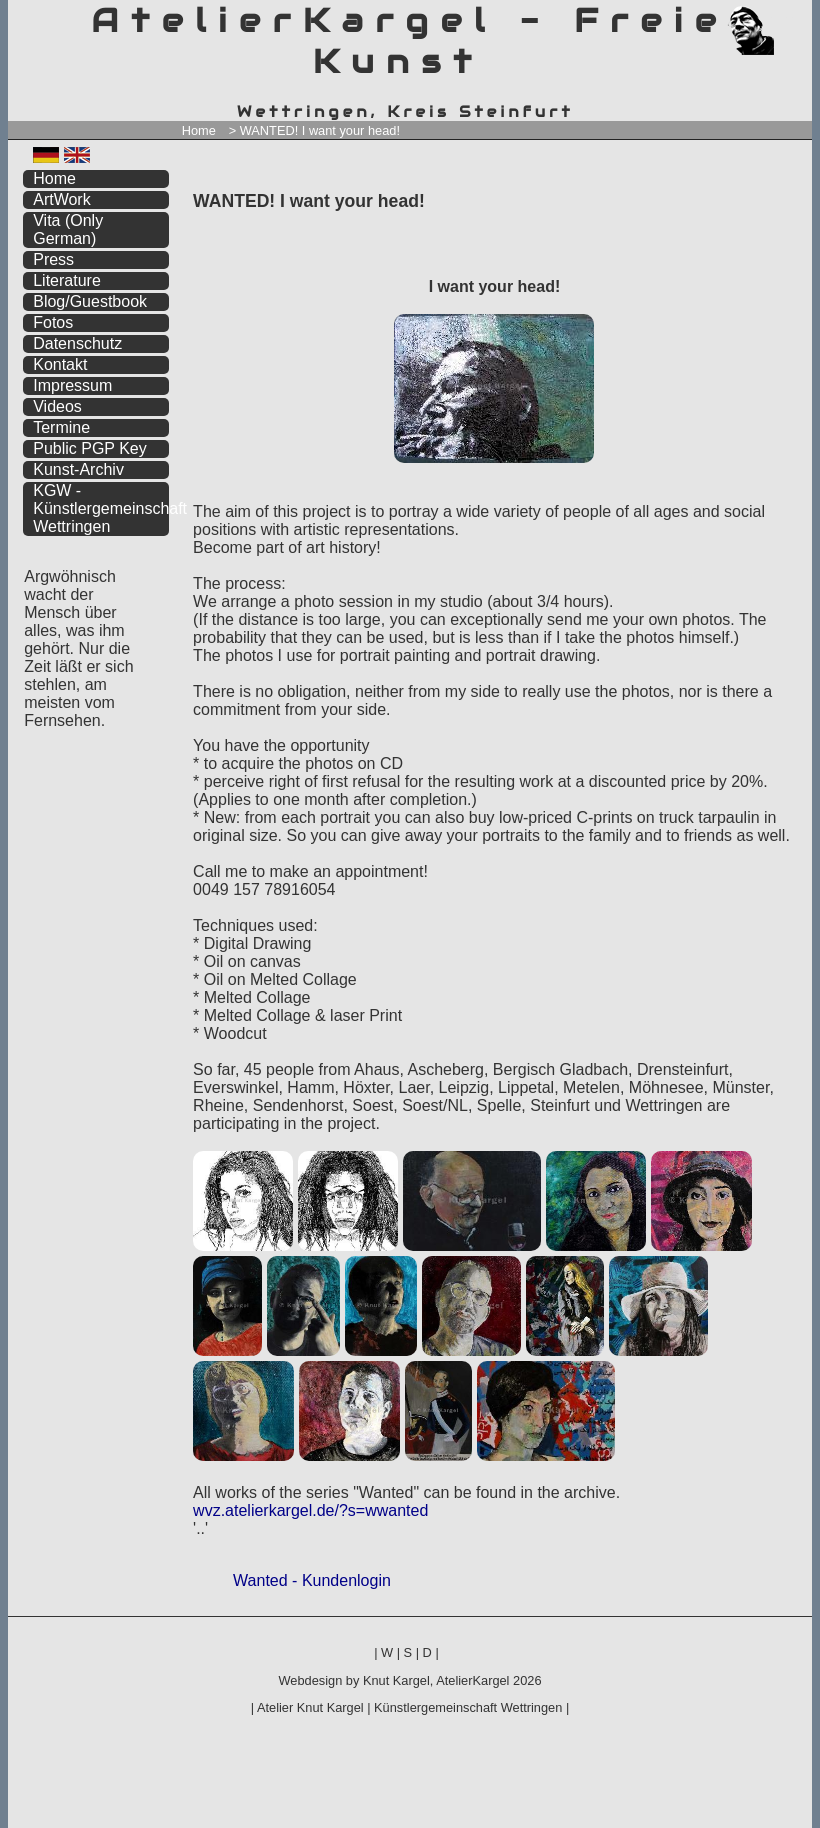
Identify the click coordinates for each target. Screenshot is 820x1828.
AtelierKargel (472, 1680)
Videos (57, 406)
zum (797, 17)
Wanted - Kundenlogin (312, 1580)
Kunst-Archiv (78, 469)
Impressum (72, 385)
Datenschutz (77, 343)
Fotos (53, 322)
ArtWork (61, 199)
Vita (68, 229)
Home (199, 130)
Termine (61, 427)
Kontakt (60, 364)
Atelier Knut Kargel (310, 1707)
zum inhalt (784, 17)
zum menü (773, 17)
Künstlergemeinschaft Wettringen (468, 1707)
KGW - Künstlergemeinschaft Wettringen (101, 508)
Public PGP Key (90, 448)
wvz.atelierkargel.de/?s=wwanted (310, 1510)
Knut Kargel (396, 1680)
